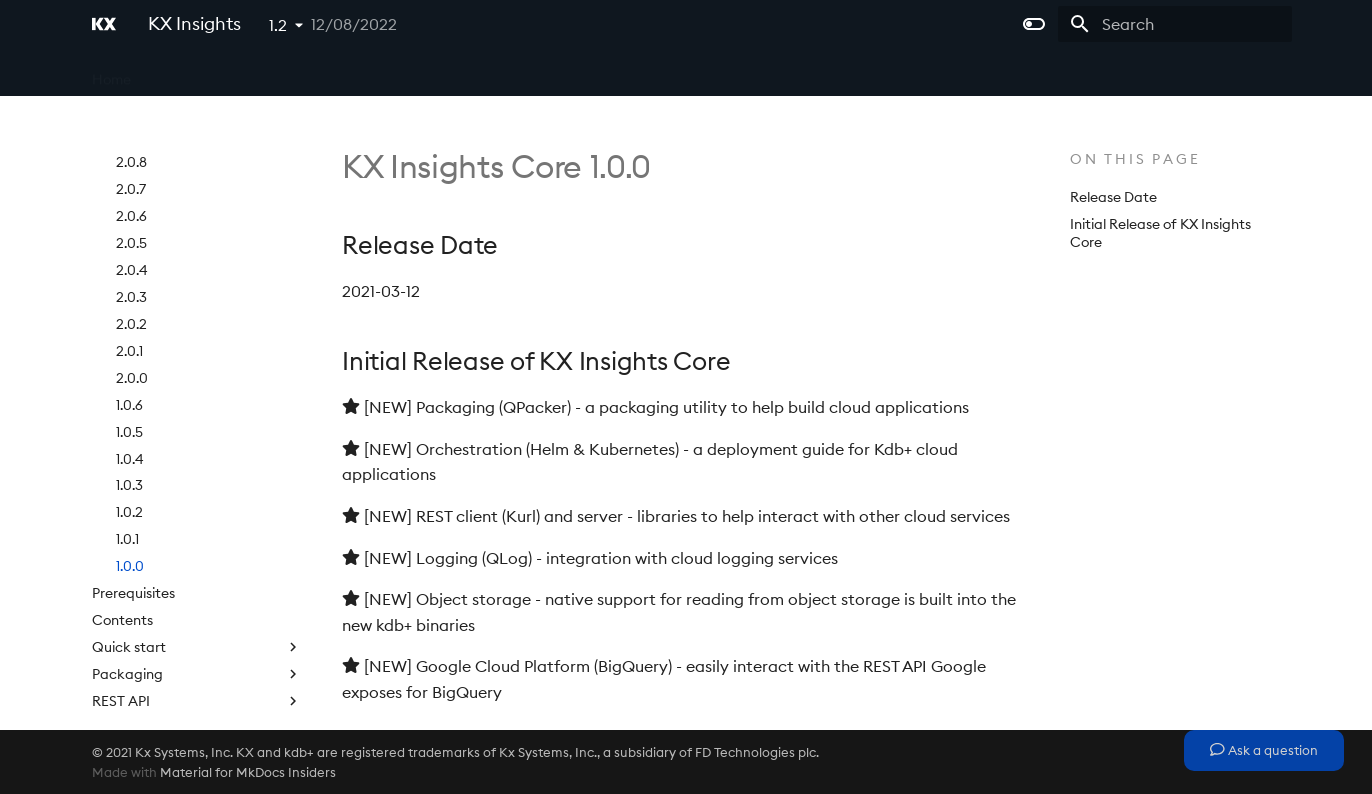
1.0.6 (129, 293)
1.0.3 (129, 373)
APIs (426, 73)
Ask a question (1264, 750)
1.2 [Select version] (278, 25)
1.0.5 (129, 320)
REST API (197, 589)
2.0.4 (132, 158)
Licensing (496, 73)
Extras (573, 73)
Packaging (197, 562)
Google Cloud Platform (197, 697)
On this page (1135, 159)
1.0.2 (129, 400)
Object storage (197, 643)
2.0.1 (129, 239)
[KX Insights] (104, 24)
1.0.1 (127, 427)
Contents (122, 508)
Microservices (259, 73)
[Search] (1175, 24)
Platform (357, 73)
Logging (197, 616)
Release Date (1113, 197)
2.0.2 (131, 212)
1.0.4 (130, 347)
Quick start (197, 535)
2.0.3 (131, 185)
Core (173, 73)
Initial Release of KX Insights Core (1160, 233)
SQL (197, 670)
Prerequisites (133, 481)
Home (111, 73)
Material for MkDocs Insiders (248, 772)
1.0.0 (130, 454)
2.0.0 (132, 266)
